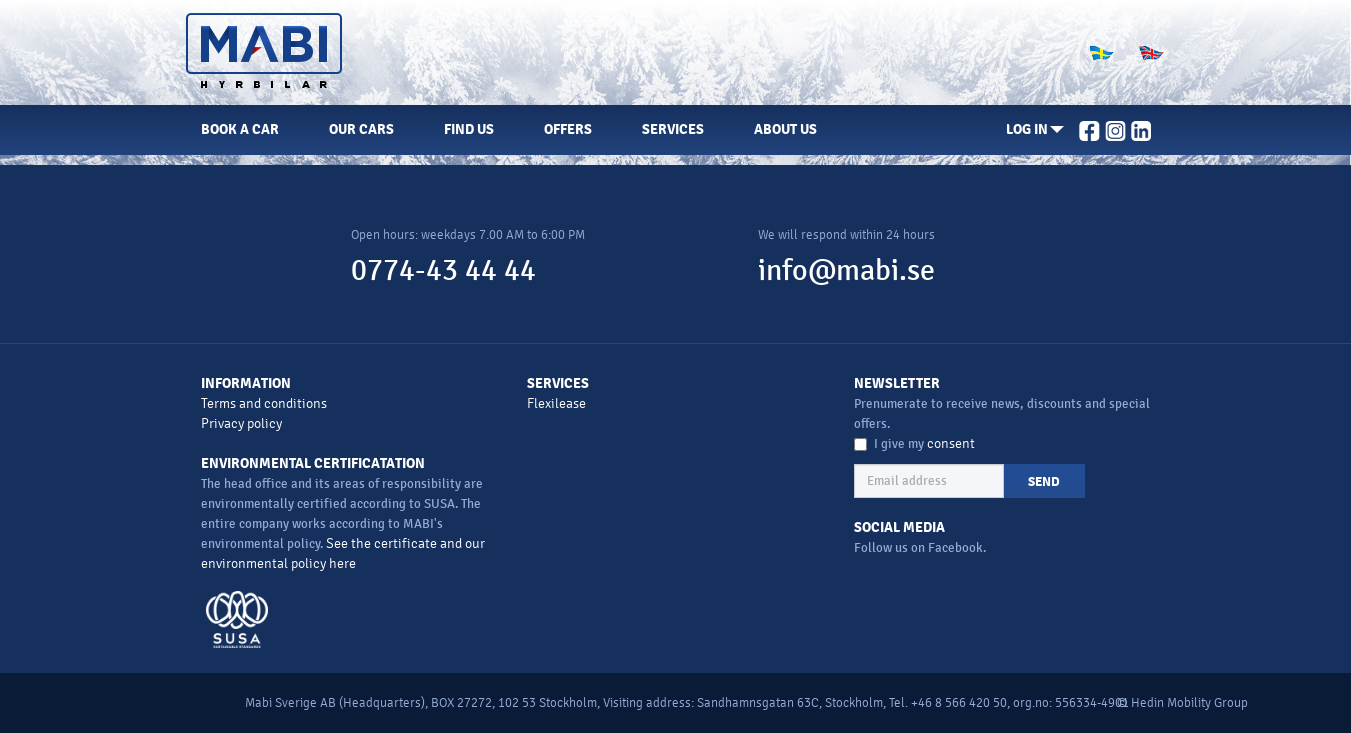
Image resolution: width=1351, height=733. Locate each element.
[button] (1035, 130)
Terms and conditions (264, 403)
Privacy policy (241, 423)
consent (951, 443)
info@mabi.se (846, 270)
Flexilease (556, 403)
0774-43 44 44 (443, 270)
